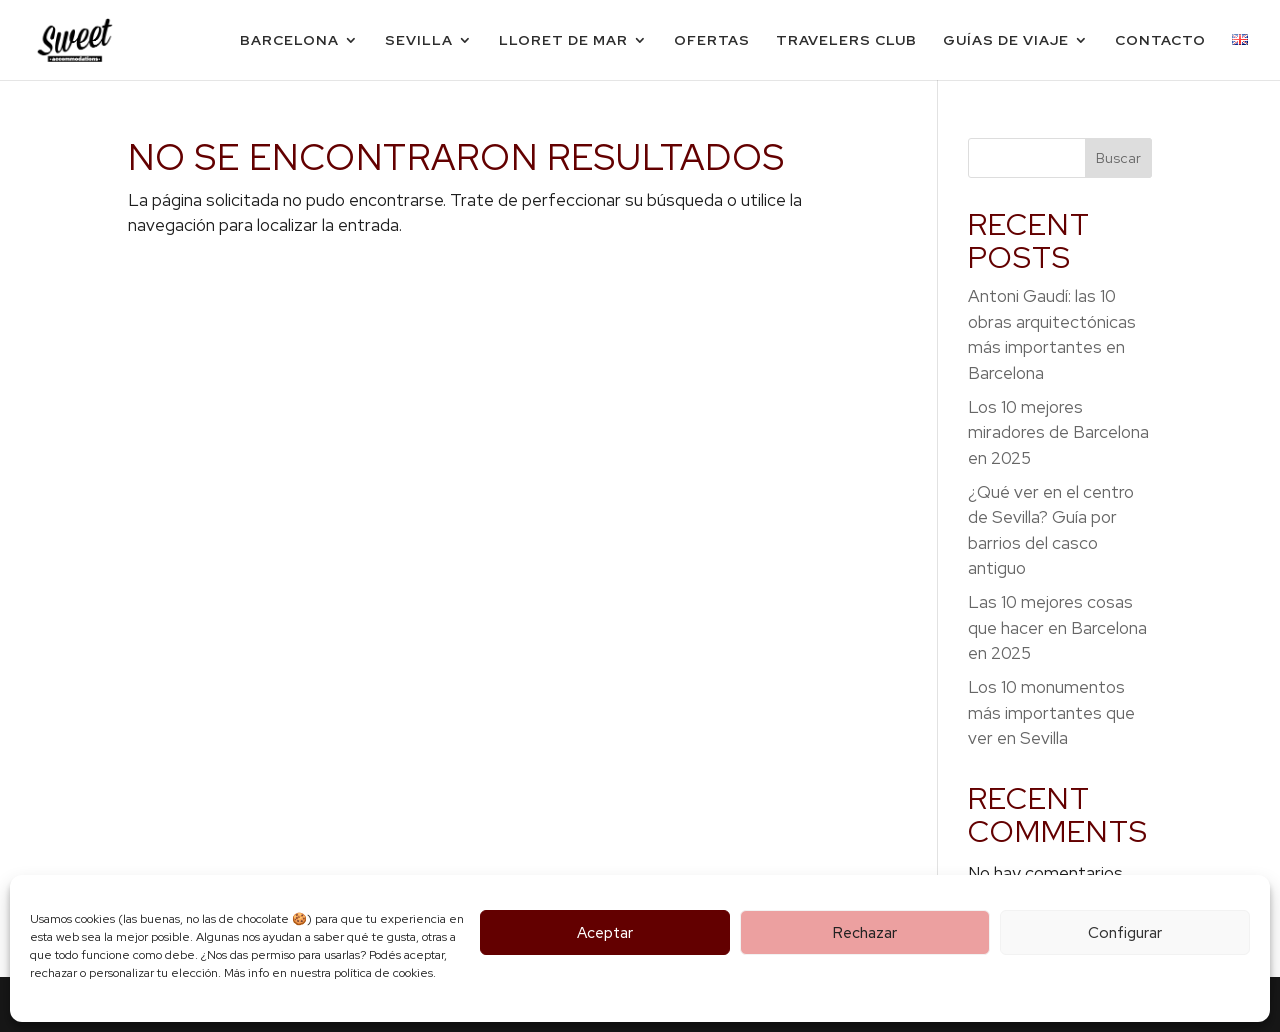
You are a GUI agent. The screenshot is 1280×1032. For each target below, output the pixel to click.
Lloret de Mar (563, 41)
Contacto (1160, 41)
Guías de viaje (1006, 41)
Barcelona (289, 41)
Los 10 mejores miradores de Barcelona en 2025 (1058, 432)
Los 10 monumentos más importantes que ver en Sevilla (1051, 712)
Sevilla (419, 41)
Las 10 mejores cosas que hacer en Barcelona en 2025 (1057, 627)
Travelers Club (846, 41)
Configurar (1125, 933)
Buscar (1118, 158)
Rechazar (865, 933)
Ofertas (712, 41)
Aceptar (605, 933)
